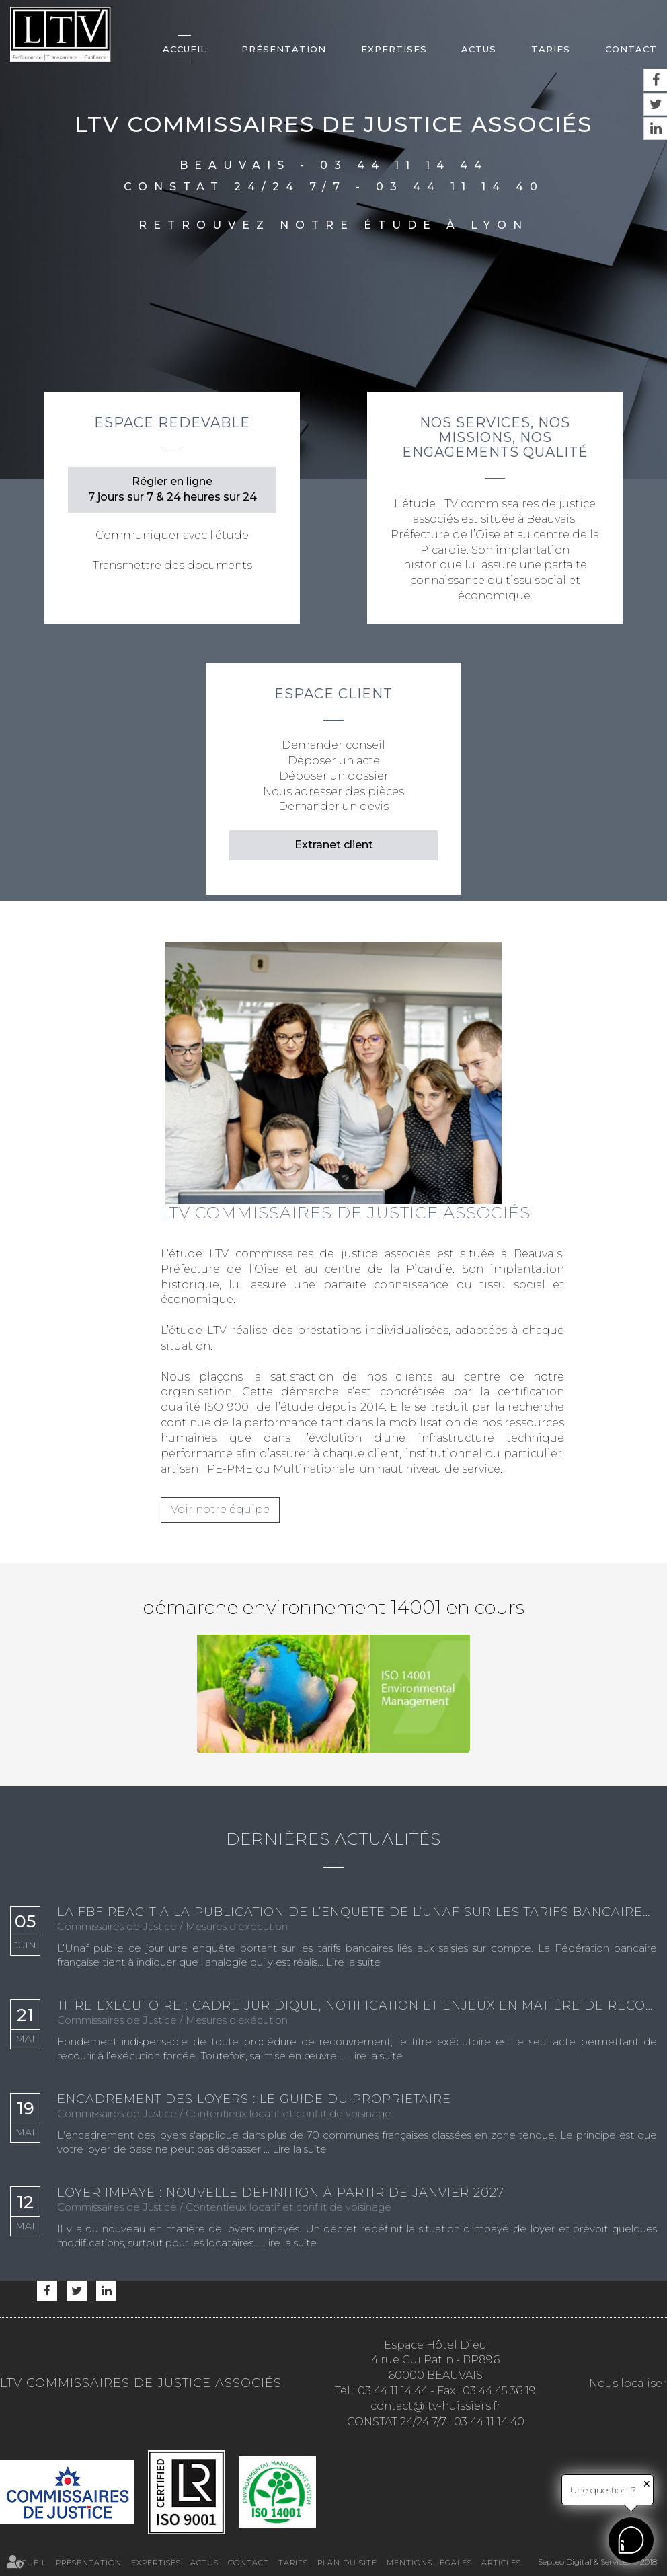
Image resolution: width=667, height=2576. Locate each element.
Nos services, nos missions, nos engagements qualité (495, 437)
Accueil (184, 49)
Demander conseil (333, 745)
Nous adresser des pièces (333, 791)
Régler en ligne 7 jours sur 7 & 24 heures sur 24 (172, 489)
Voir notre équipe (220, 1509)
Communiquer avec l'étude (172, 535)
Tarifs (550, 49)
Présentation (283, 49)
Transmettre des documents (172, 565)
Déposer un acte (334, 760)
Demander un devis (333, 806)
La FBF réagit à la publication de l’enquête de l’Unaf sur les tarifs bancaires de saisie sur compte (357, 1912)
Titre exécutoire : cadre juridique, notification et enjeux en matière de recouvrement (357, 2006)
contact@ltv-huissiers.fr (435, 2406)
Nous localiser (628, 2383)
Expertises (394, 49)
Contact (631, 49)
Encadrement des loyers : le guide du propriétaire (254, 2099)
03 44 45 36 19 (499, 2390)
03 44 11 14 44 (404, 165)
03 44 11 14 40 (460, 186)
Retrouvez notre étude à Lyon (333, 225)
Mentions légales (429, 2562)
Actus (478, 49)
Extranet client (334, 844)
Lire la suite (353, 1962)
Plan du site (347, 2562)
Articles (501, 2562)
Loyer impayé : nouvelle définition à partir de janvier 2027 (280, 2193)
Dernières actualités (333, 1839)
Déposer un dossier (334, 776)
